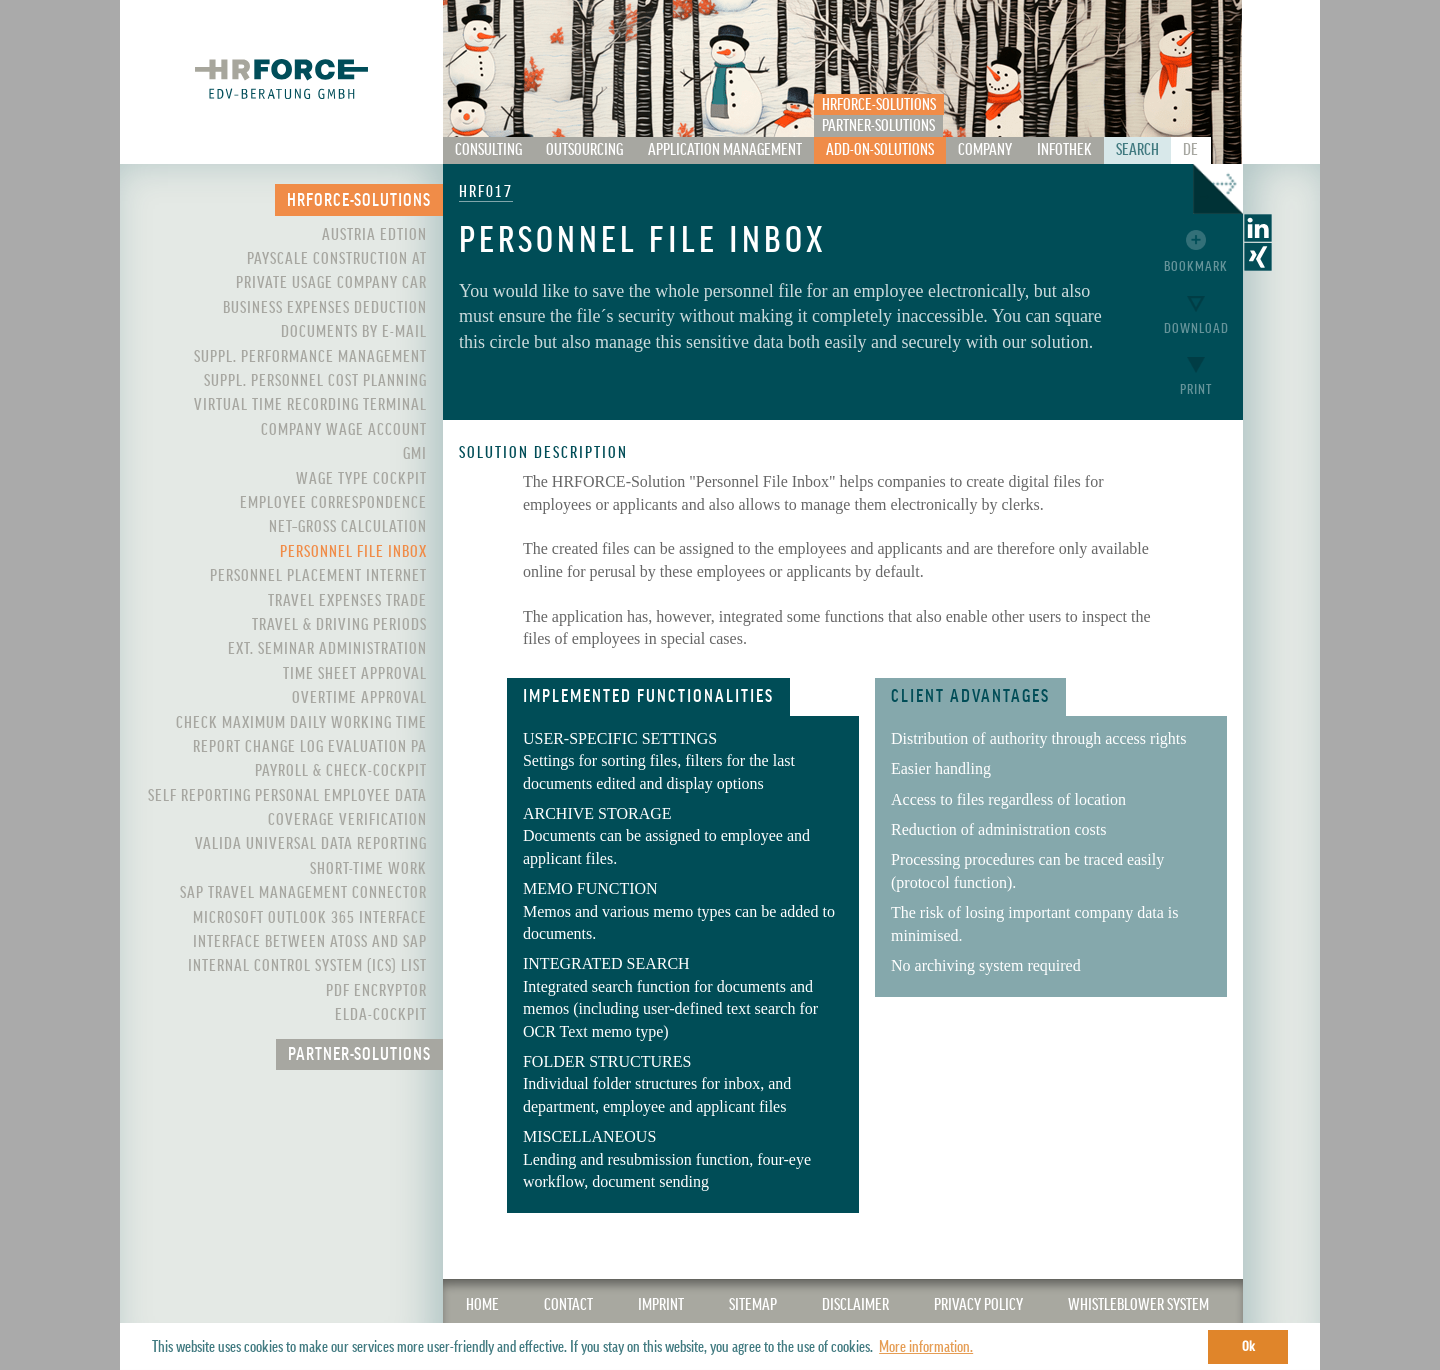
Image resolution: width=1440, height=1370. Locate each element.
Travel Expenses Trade (347, 601)
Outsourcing (584, 150)
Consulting (488, 150)
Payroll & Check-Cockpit (341, 771)
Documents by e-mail (354, 332)
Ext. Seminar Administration (327, 649)
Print (1196, 389)
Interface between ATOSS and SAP (310, 942)
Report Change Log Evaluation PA (310, 747)
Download (1196, 328)
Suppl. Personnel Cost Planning (315, 381)
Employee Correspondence (333, 503)
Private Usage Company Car (331, 283)
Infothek (1064, 150)
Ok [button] (1248, 1346)
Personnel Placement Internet (318, 576)
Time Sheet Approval (355, 674)
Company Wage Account (344, 430)
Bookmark (1196, 266)
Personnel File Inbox (353, 552)
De (1190, 150)
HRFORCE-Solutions (879, 105)
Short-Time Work (368, 869)
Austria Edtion (374, 235)
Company (985, 150)
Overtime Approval (359, 698)
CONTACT (568, 1305)
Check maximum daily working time (301, 723)
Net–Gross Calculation (348, 527)
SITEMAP (753, 1305)
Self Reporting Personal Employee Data (287, 796)
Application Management (725, 150)
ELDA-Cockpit (381, 1015)
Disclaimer (855, 1305)
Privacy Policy (978, 1305)
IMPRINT (661, 1305)
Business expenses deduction (325, 308)
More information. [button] (926, 1347)
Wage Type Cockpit (361, 479)
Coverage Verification (347, 820)
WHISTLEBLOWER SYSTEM (1138, 1305)
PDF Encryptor (376, 991)
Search (1137, 150)
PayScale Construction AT (337, 259)
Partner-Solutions (878, 126)
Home (482, 1305)
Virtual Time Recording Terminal (310, 405)
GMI (415, 454)
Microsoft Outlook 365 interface (310, 918)
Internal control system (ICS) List (307, 966)
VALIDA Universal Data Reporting (311, 844)
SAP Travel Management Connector (303, 893)
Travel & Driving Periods (339, 625)
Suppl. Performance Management (310, 357)
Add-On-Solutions (880, 150)
